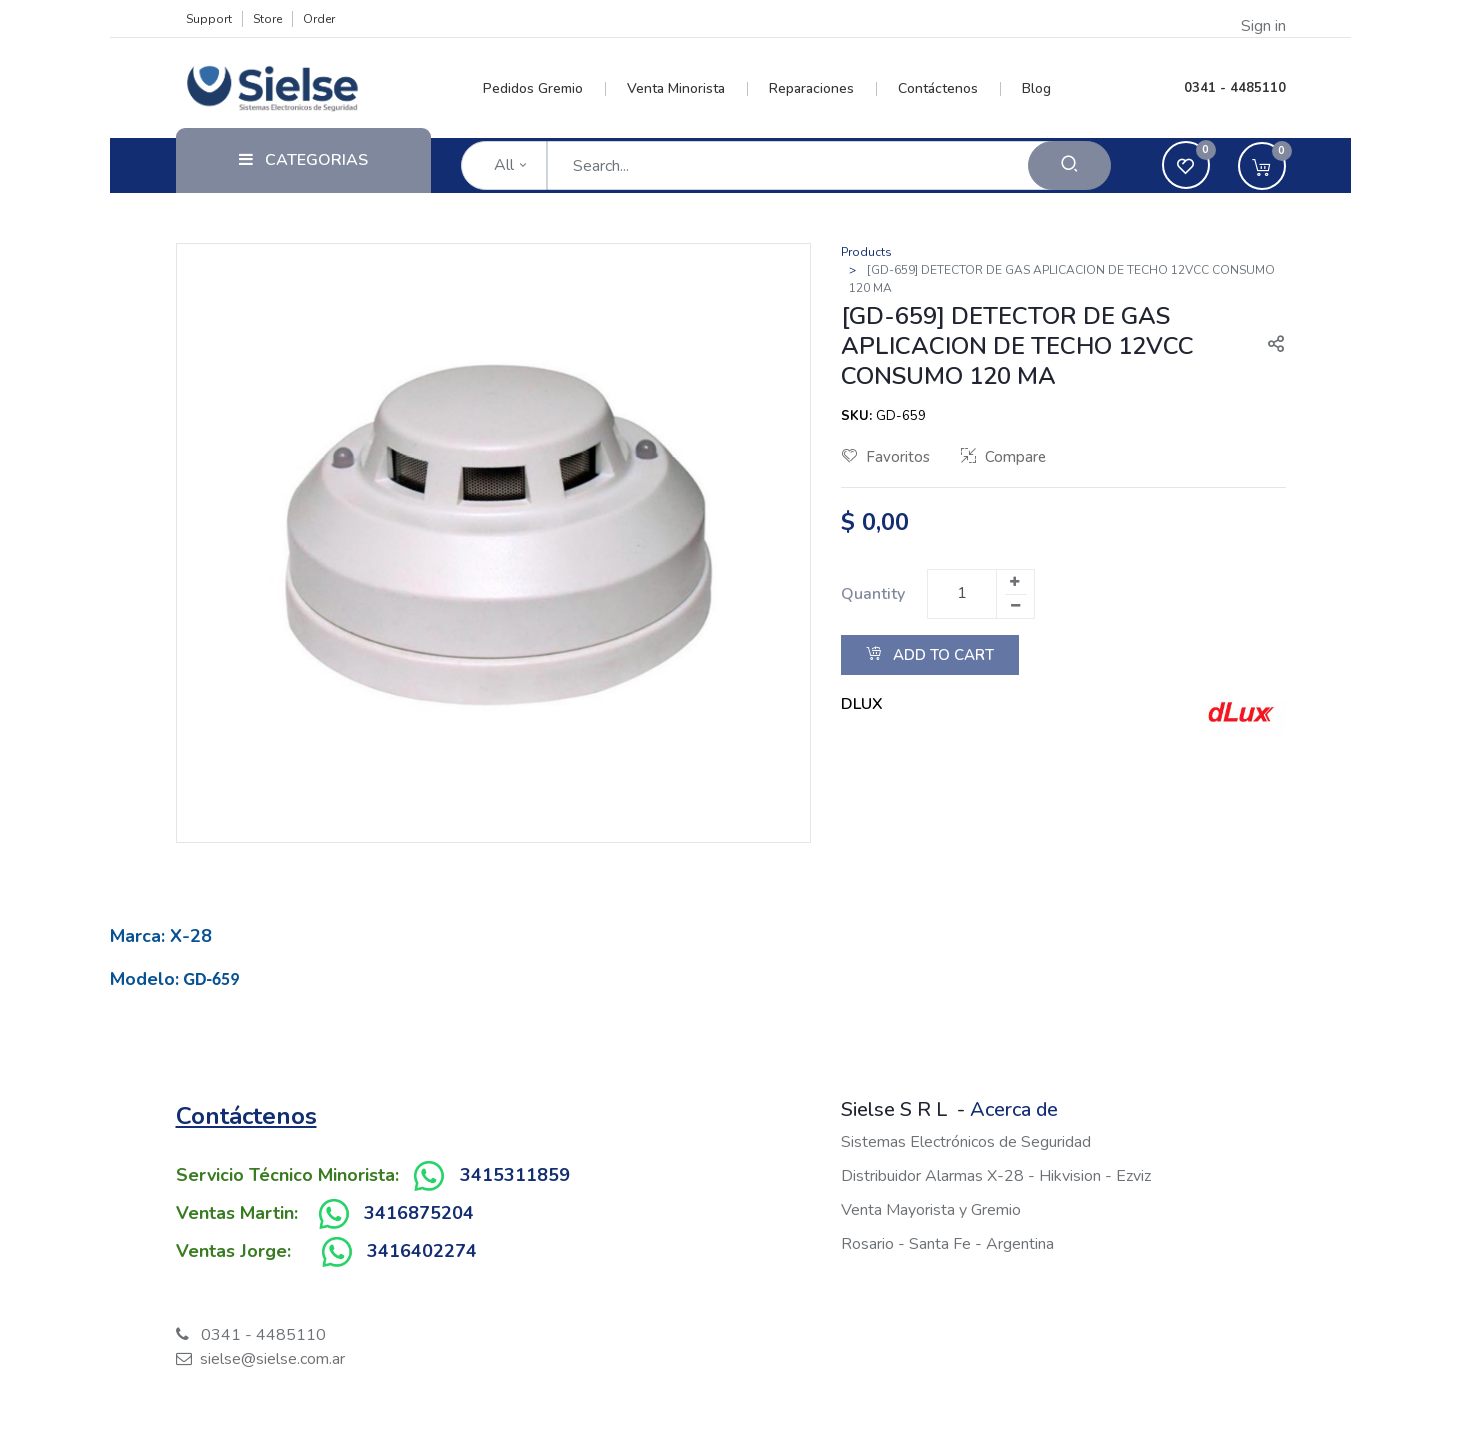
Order (319, 19)
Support (209, 19)
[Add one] (1015, 582)
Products (866, 252)
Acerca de (1014, 1109)
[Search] (1069, 165)
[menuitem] (544, 89)
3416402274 (422, 1251)
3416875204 (419, 1213)
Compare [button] (1003, 457)
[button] (1268, 346)
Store (267, 19)
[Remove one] (1016, 606)
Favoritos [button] (886, 457)
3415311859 (515, 1175)
